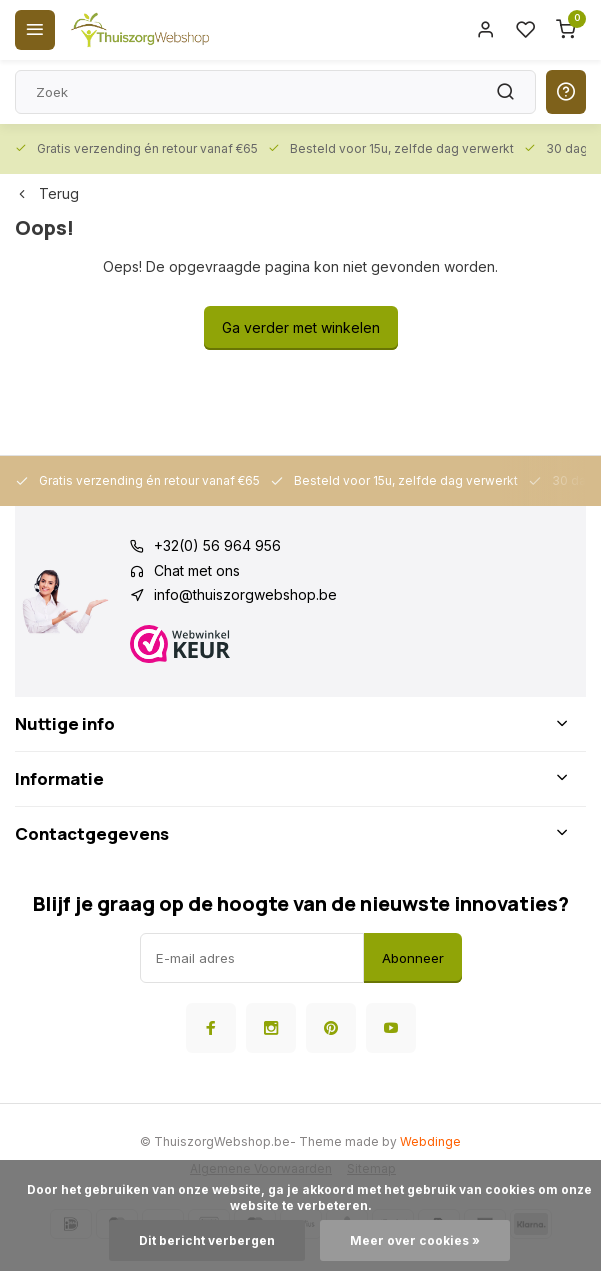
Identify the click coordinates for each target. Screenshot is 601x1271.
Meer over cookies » (415, 1240)
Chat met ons (197, 570)
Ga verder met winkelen (301, 327)
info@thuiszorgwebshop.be (245, 594)
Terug (47, 193)
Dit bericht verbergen (207, 1240)
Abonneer (413, 958)
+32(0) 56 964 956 (217, 545)
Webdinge (430, 1141)
